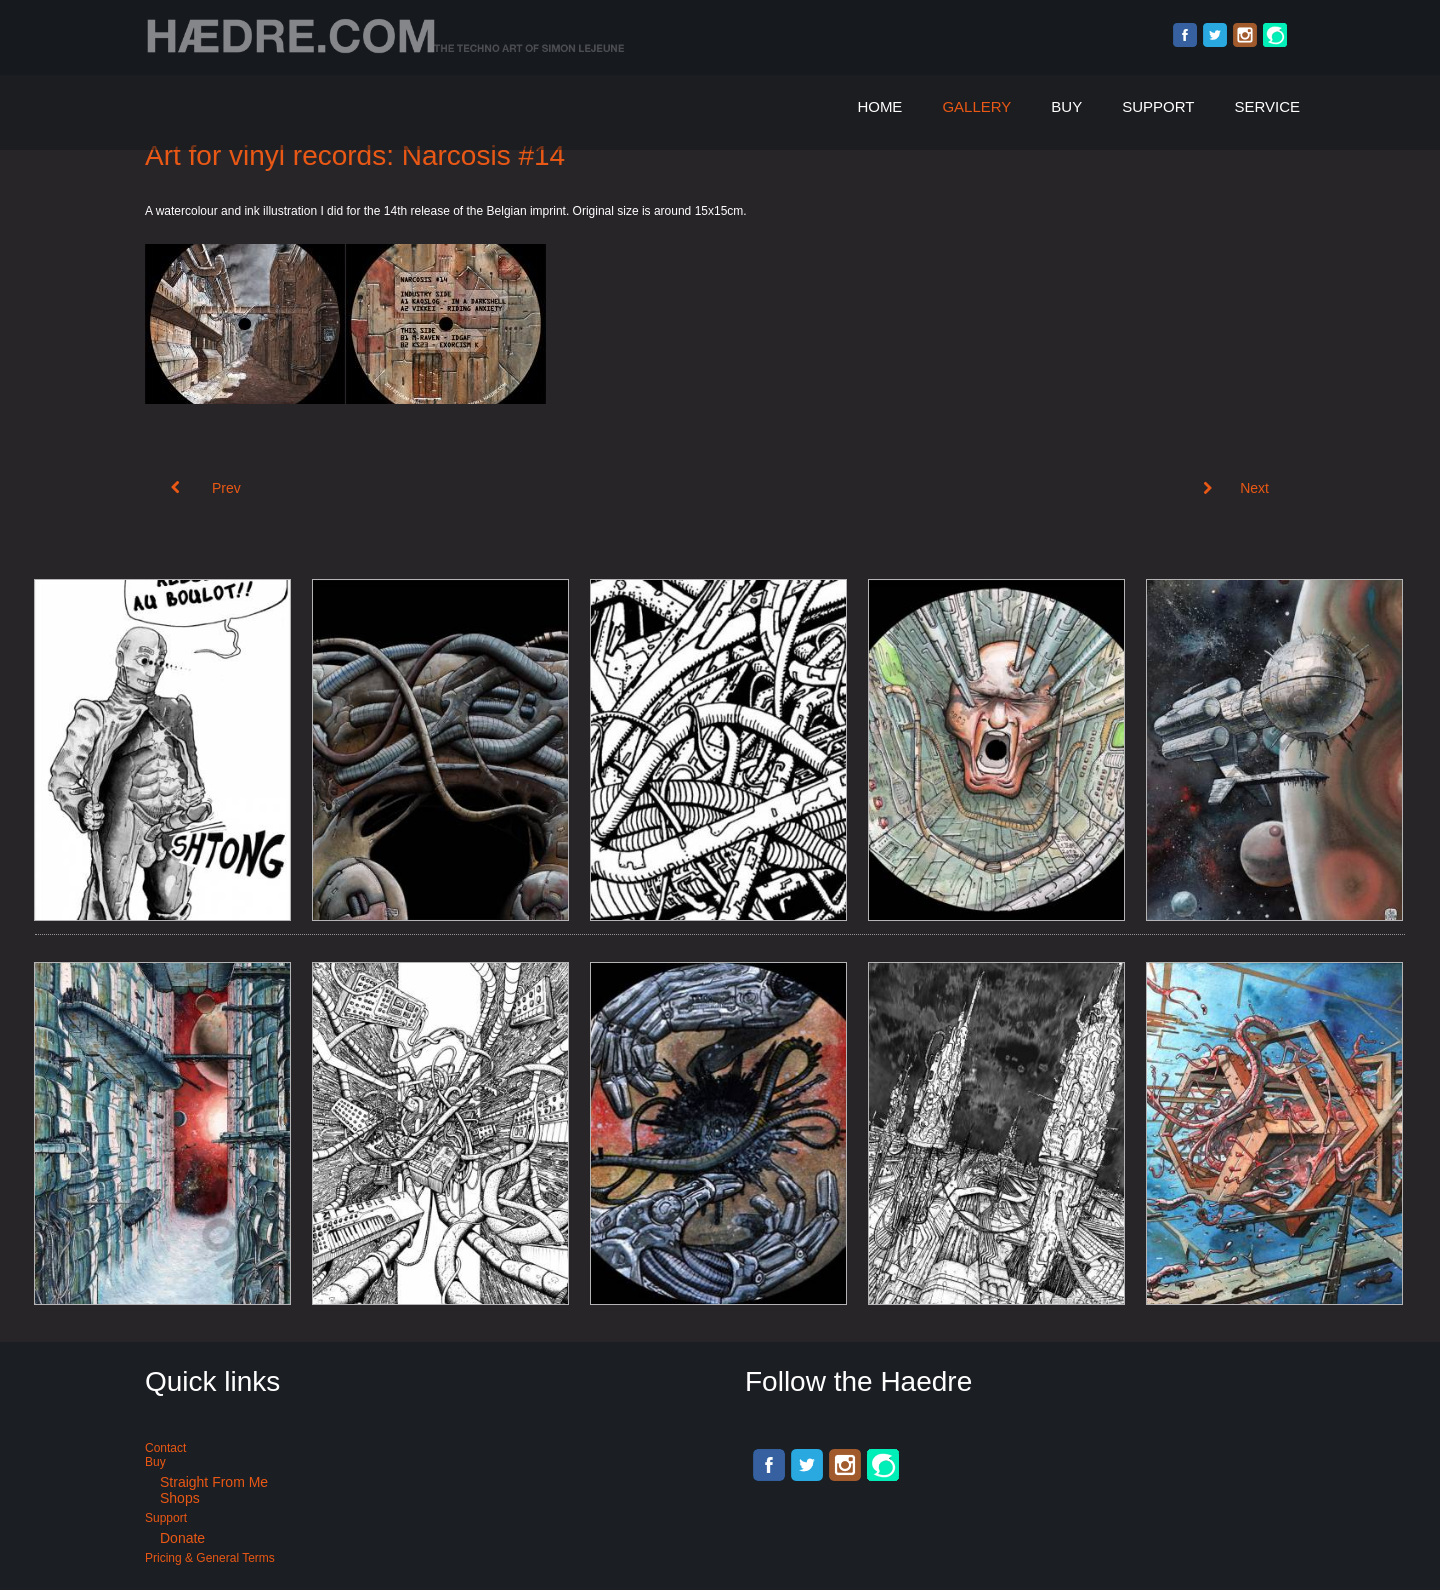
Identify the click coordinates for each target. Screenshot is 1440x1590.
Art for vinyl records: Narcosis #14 (355, 155)
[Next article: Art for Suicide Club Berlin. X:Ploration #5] (1236, 488)
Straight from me (214, 1482)
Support (1158, 106)
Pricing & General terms (210, 1558)
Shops (180, 1498)
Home (879, 106)
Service (1267, 106)
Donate (182, 1538)
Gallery (976, 106)
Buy (1066, 106)
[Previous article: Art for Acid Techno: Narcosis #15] (206, 488)
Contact (165, 1448)
